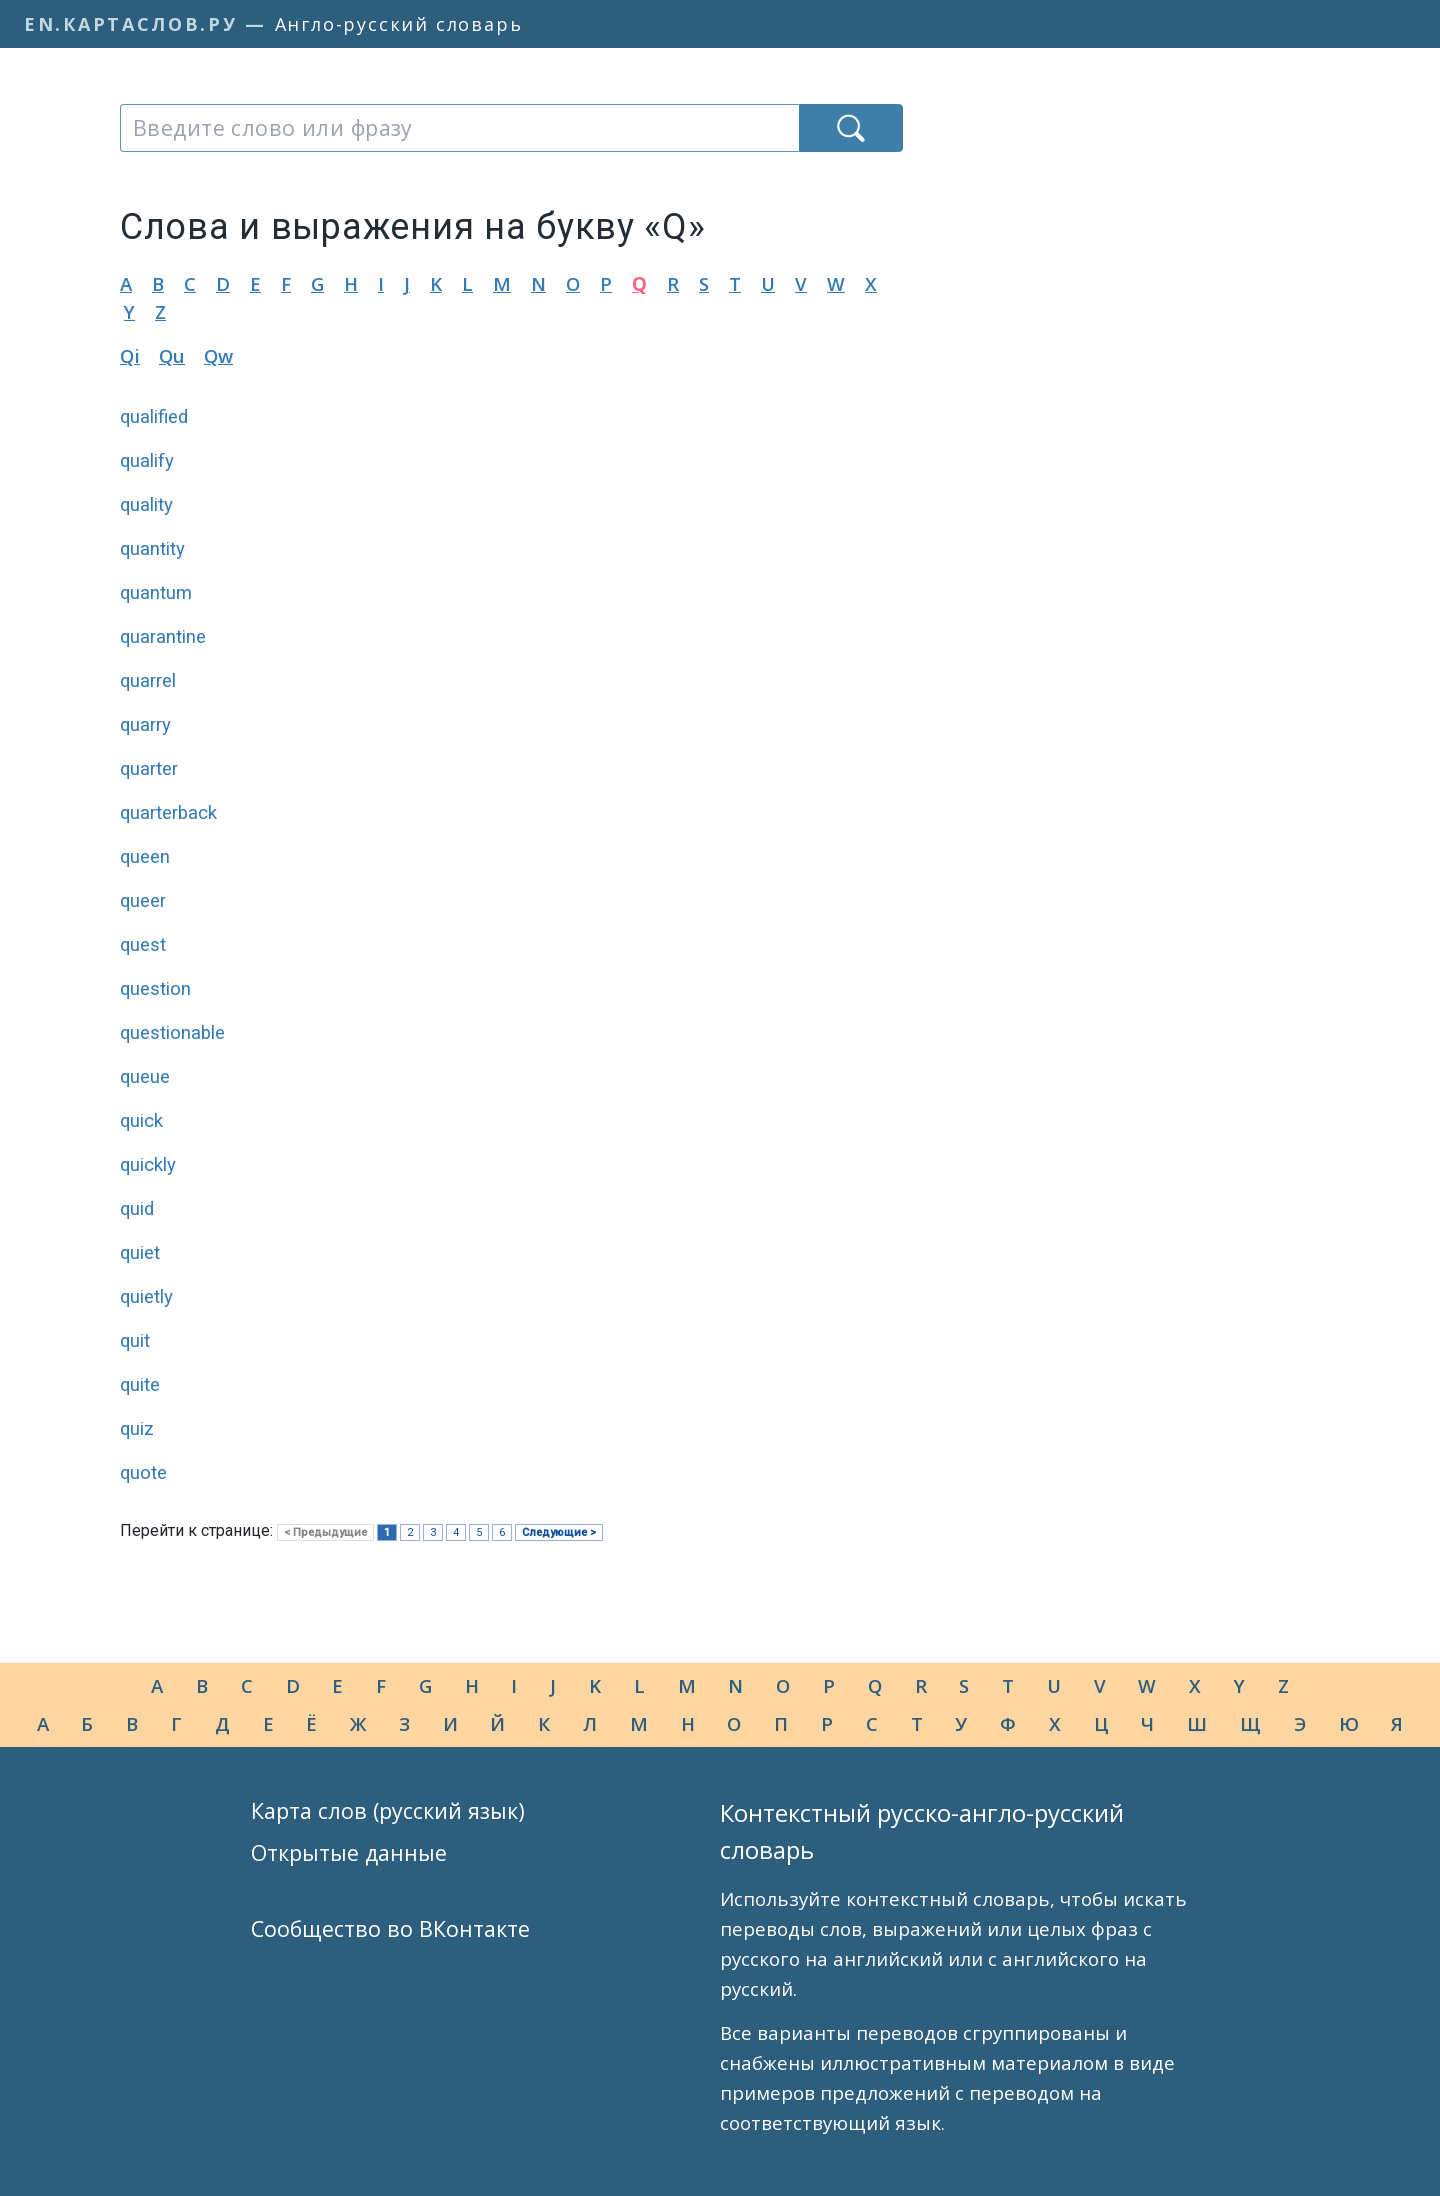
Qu (172, 355)
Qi (130, 355)
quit (135, 1341)
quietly (146, 1297)
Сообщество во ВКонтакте (390, 1928)
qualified (154, 417)
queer (143, 901)
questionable (172, 1033)
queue (145, 1077)
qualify (147, 461)
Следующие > (559, 1532)
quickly (148, 1165)
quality (146, 505)
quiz (137, 1429)
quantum (156, 593)
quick (141, 1121)
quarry (145, 725)
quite (140, 1385)
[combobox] (459, 128)
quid (137, 1209)
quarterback (168, 813)
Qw (218, 355)
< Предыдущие (325, 1532)
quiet (140, 1253)
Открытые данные (349, 1852)
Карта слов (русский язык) (388, 1810)
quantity (152, 549)
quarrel (148, 681)
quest (143, 945)
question (155, 989)
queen (145, 857)
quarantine (163, 637)
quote (143, 1473)
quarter (149, 769)
